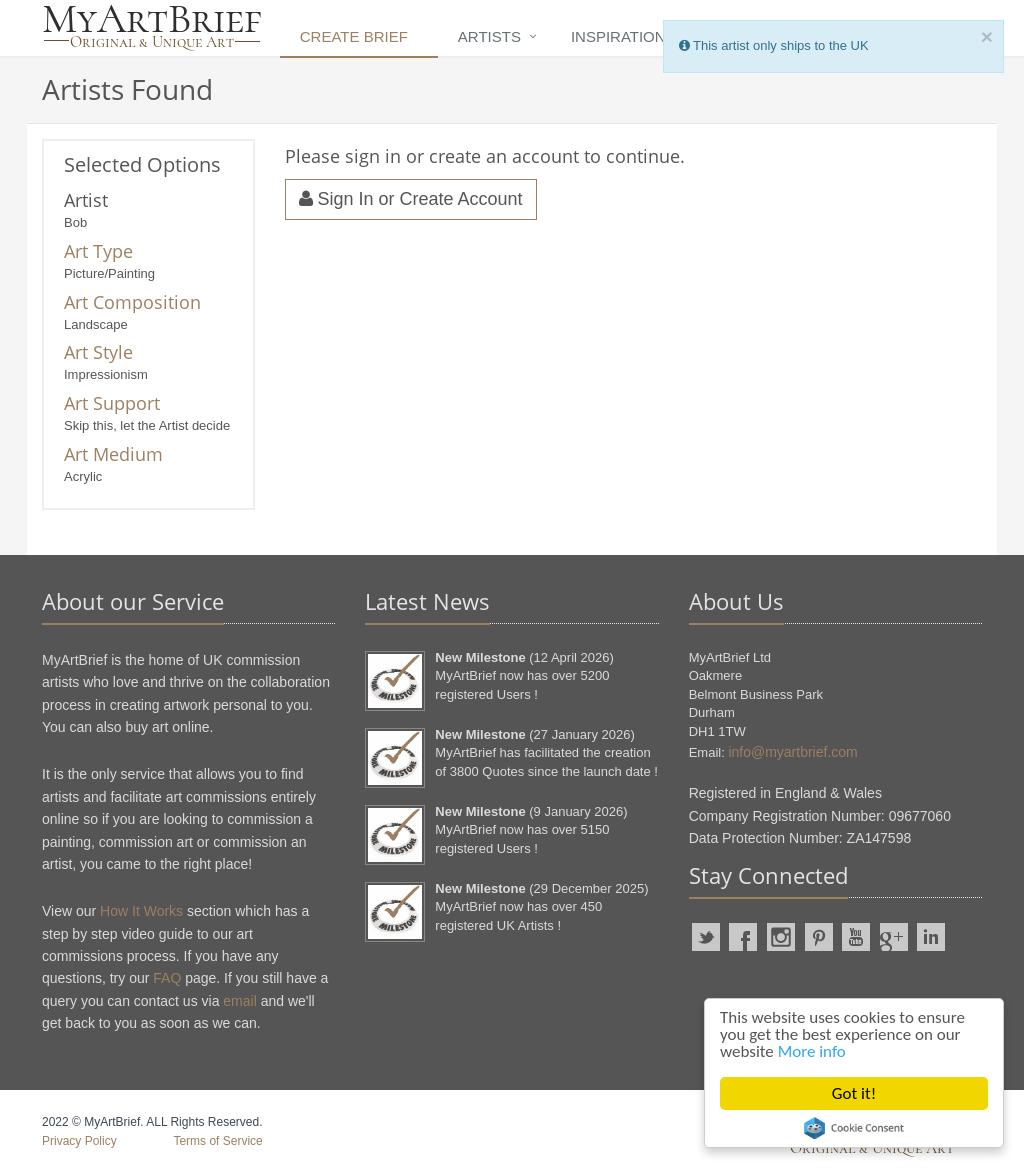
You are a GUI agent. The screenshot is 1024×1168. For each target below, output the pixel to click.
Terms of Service (217, 1141)
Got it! (854, 1093)
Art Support (112, 403)
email (239, 1001)
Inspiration (618, 36)
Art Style (98, 352)
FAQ (167, 978)
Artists (489, 36)
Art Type (98, 251)
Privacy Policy (79, 1141)
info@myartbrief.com (792, 752)
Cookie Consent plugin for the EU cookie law (854, 1128)
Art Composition (132, 302)
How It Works (141, 911)
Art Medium (113, 454)
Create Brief (354, 36)
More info (812, 1051)
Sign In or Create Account (411, 199)
